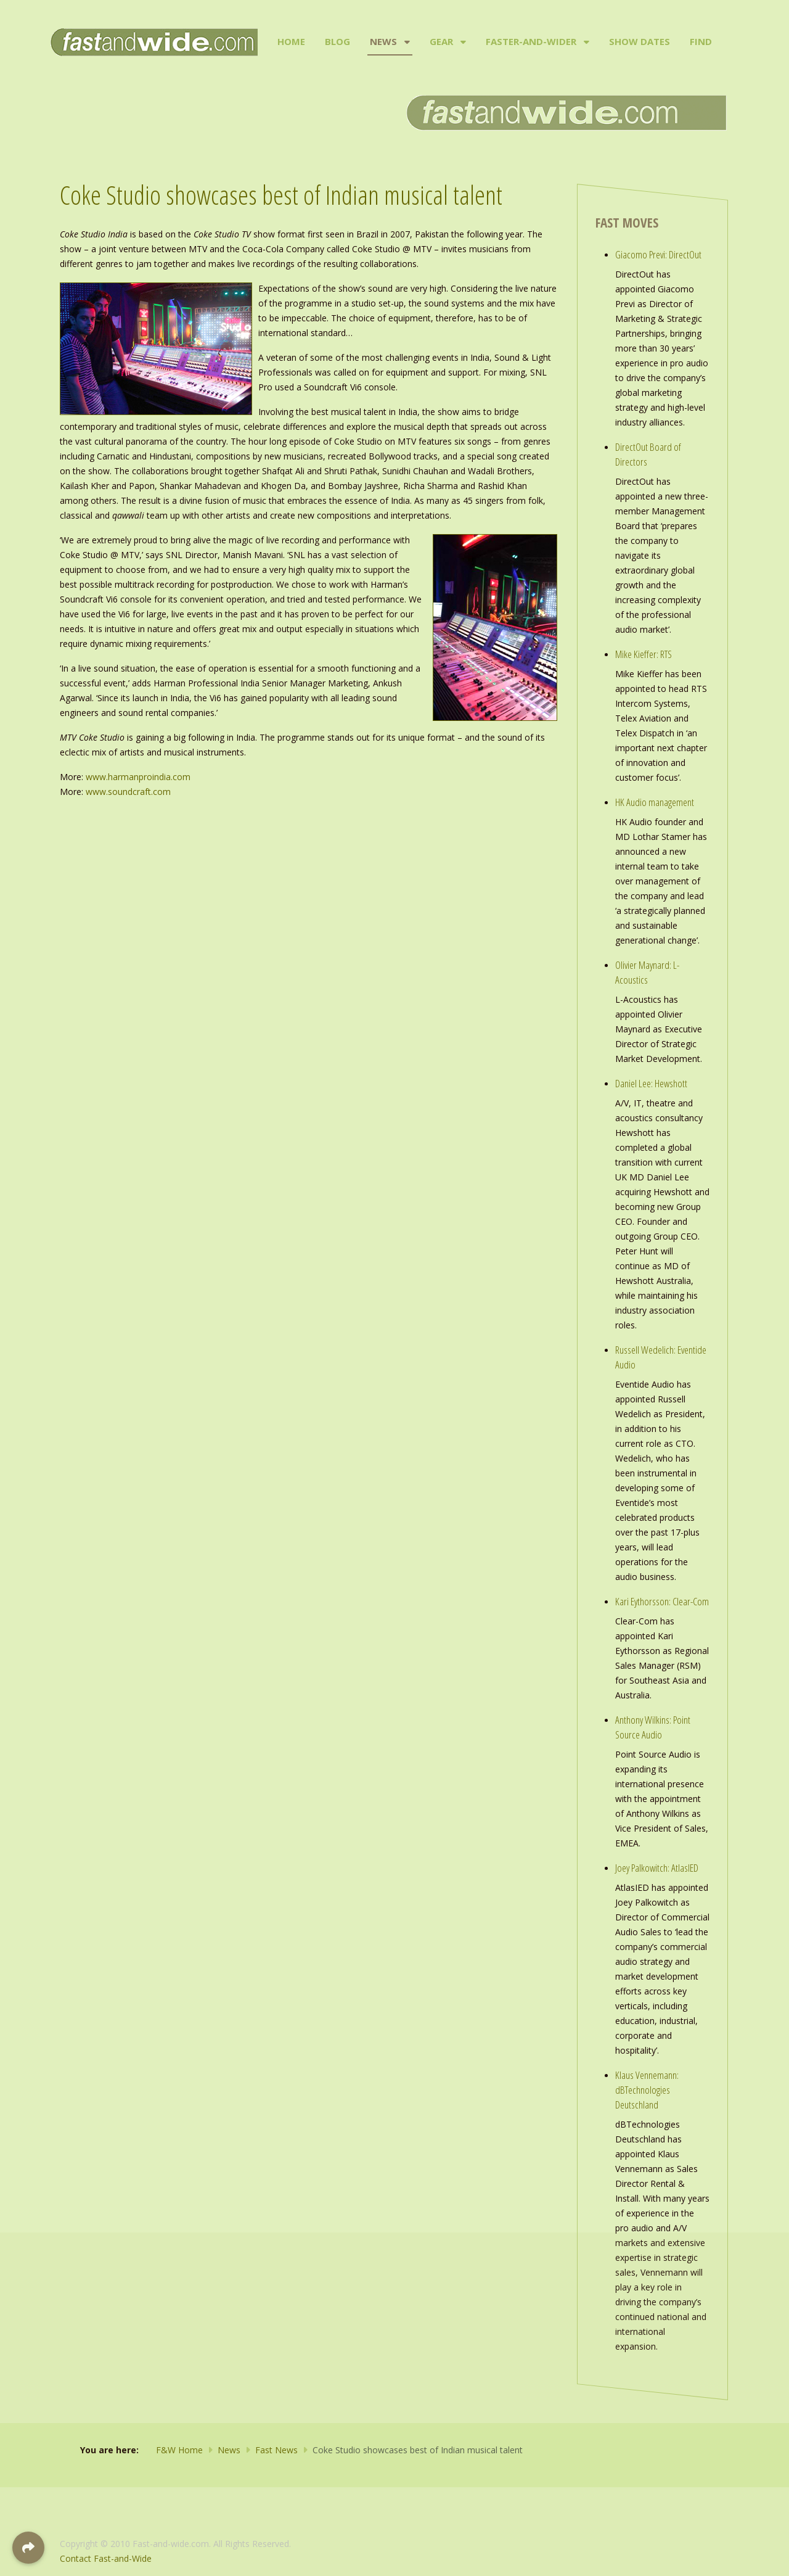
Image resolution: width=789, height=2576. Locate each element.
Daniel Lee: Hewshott (651, 1083)
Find (701, 41)
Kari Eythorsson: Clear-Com (662, 1601)
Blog (337, 41)
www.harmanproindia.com (138, 777)
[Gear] (462, 42)
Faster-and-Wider (531, 41)
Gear (441, 41)
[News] (405, 42)
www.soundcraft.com (128, 791)
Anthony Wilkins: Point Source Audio (652, 1727)
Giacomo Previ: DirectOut (658, 254)
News (383, 41)
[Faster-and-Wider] (585, 42)
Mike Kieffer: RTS (643, 654)
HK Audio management (654, 802)
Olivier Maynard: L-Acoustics (647, 972)
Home (291, 41)
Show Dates (639, 41)
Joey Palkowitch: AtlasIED (656, 1868)
